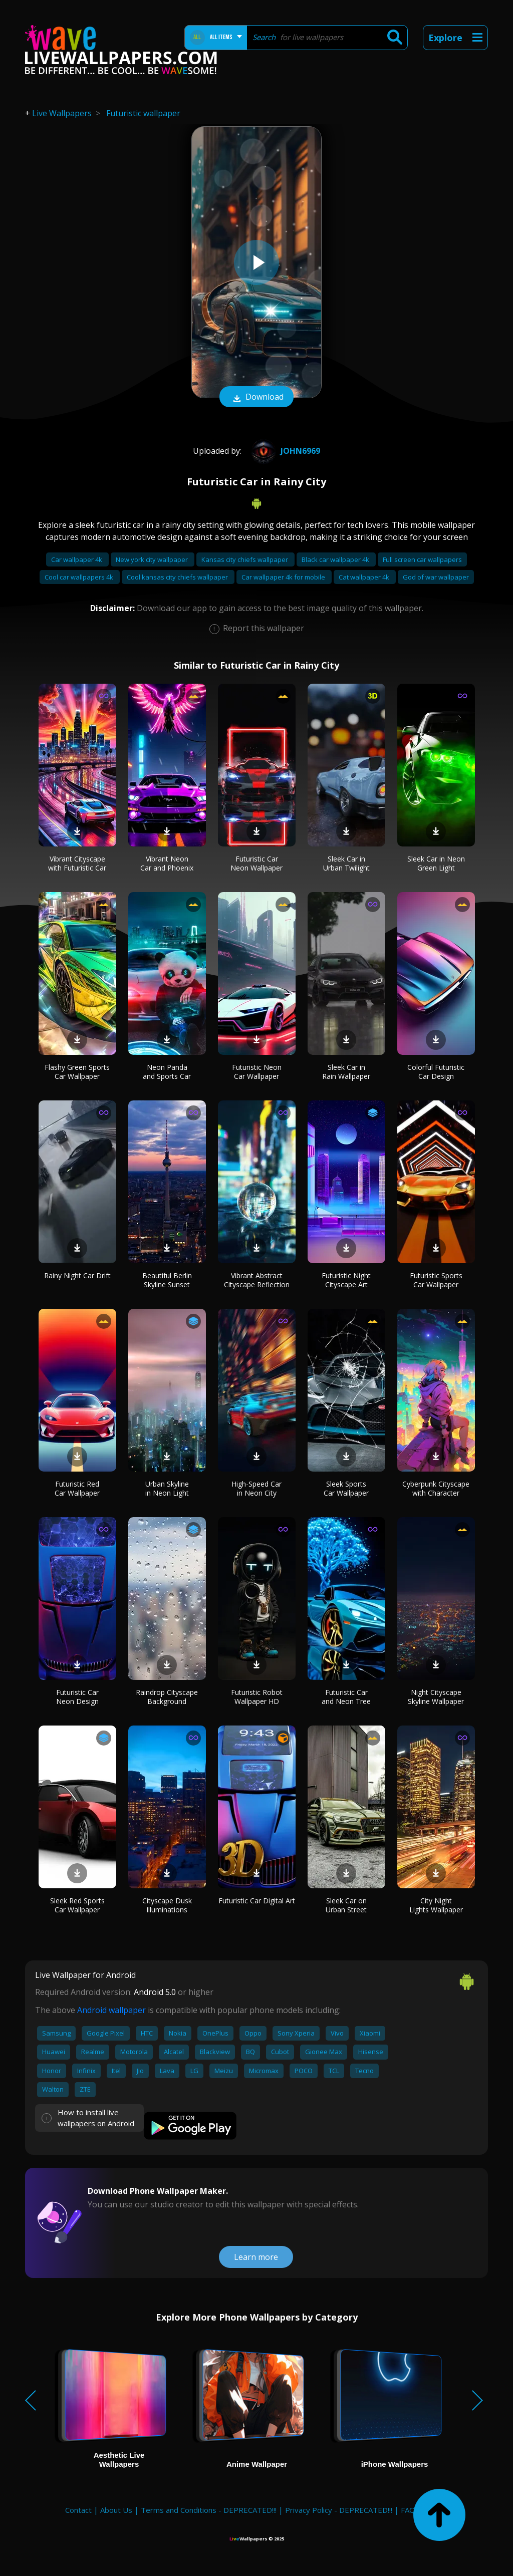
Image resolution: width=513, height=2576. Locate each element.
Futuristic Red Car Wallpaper (77, 1488)
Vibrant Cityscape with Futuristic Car (77, 863)
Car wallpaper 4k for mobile (284, 577)
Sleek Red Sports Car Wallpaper (77, 1905)
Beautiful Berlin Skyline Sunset (167, 1280)
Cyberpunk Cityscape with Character (435, 1488)
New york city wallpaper (152, 559)
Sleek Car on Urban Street (346, 1905)
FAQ (408, 2510)
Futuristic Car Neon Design (77, 1696)
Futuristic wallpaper (143, 113)
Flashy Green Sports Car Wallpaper (77, 1071)
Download (256, 397)
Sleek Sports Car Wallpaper (346, 1488)
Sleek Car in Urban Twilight (346, 863)
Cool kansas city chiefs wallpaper (178, 577)
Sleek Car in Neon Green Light (436, 863)
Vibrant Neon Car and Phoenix (166, 863)
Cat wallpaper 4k (365, 577)
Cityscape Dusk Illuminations (167, 1905)
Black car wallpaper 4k (336, 559)
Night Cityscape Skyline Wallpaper (436, 1696)
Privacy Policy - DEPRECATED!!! (338, 2510)
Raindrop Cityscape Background (167, 1696)
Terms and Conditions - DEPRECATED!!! (209, 2510)
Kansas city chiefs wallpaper (245, 559)
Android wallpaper (111, 2010)
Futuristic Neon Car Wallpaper (257, 1071)
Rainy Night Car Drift (77, 1275)
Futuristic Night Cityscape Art (346, 1280)
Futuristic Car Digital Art (256, 1900)
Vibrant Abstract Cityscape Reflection (257, 1280)
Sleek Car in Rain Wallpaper (346, 1071)
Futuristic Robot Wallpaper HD (257, 1696)
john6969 (284, 450)
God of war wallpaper (436, 577)
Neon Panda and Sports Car (167, 1071)
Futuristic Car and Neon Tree (346, 1696)
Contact (78, 2510)
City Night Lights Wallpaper (436, 1905)
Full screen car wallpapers (422, 559)
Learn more (256, 2256)
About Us (116, 2510)
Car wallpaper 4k (77, 559)
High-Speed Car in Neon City (256, 1488)
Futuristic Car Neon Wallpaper (256, 863)
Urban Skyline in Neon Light (167, 1488)
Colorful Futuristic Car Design (435, 1071)
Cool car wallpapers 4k (80, 577)
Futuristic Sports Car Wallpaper (436, 1280)
